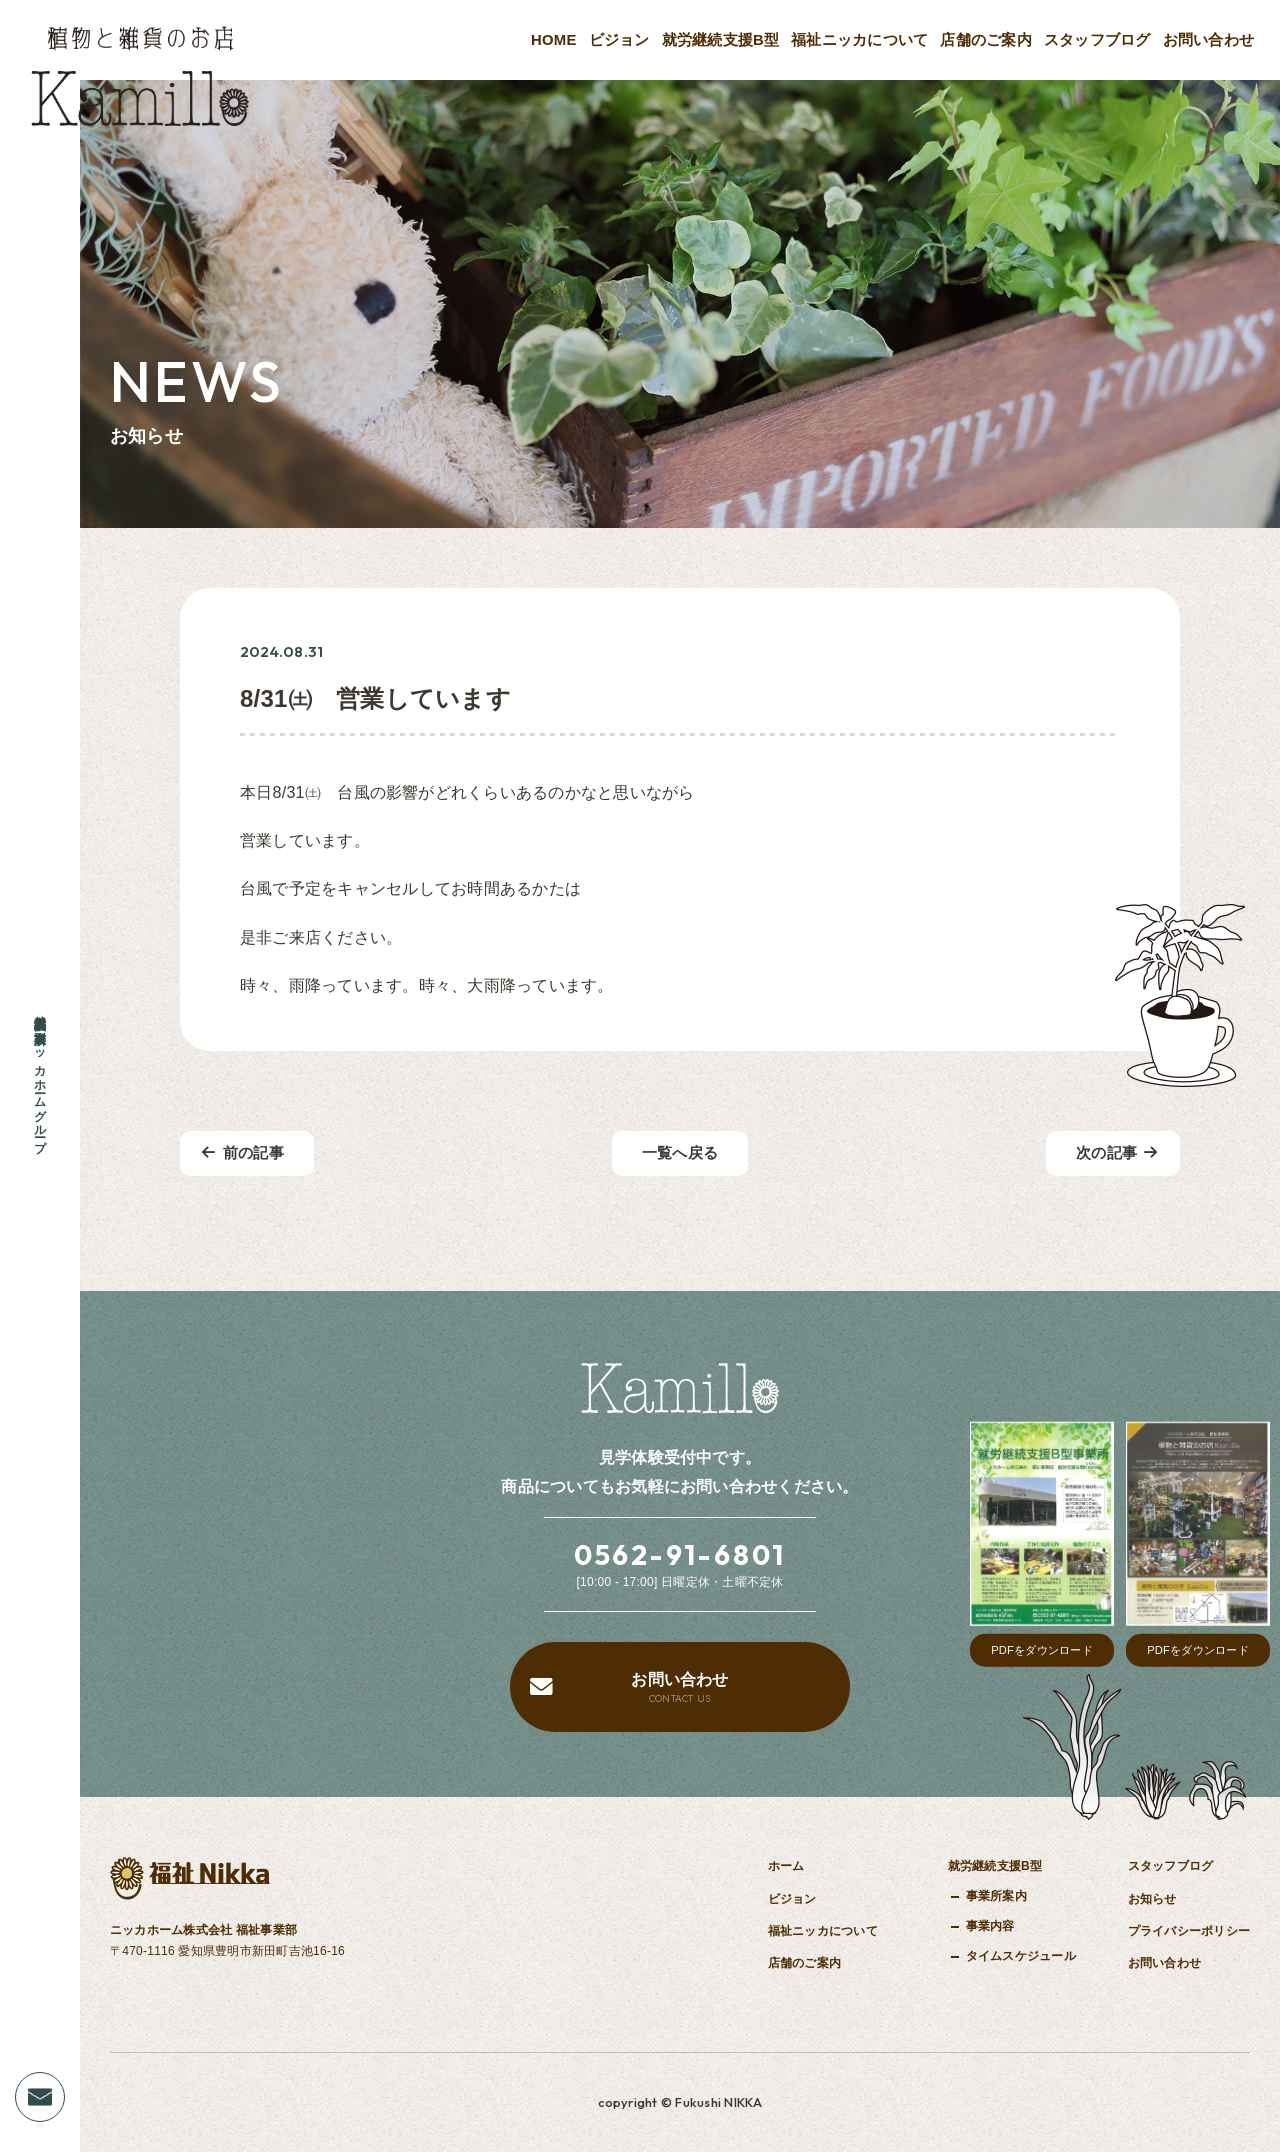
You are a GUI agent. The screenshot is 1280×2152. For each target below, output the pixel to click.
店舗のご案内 (985, 40)
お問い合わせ (1208, 40)
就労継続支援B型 (721, 40)
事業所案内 (996, 1896)
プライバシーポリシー (1189, 1931)
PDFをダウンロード (1042, 1650)
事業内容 (990, 1926)
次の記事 (1117, 1153)
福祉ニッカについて (859, 40)
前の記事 (243, 1153)
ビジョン (619, 40)
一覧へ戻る (680, 1153)
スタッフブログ (1097, 40)
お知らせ (1152, 1899)
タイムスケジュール (1021, 1956)
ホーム (786, 1866)
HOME (554, 40)
